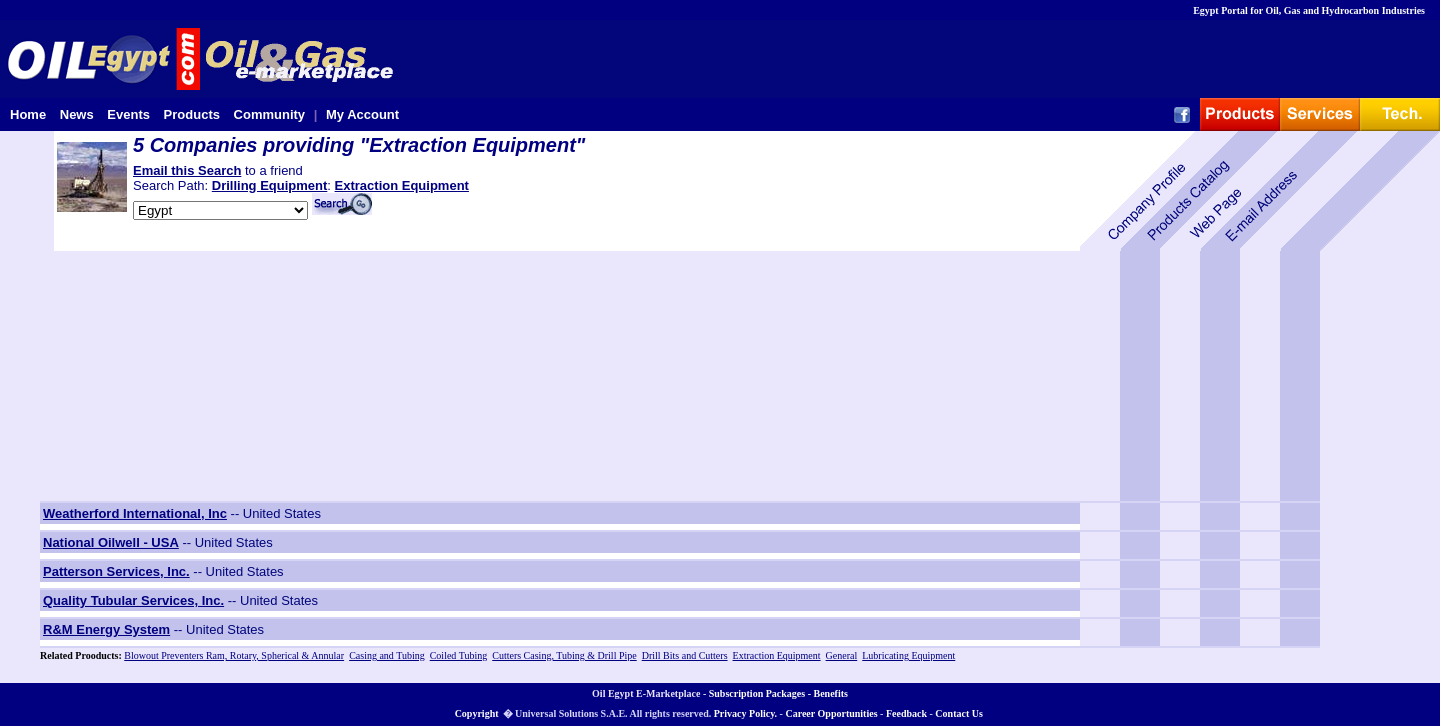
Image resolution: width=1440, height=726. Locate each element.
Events (128, 114)
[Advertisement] (165, 376)
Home (28, 114)
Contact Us (959, 713)
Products (192, 114)
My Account (362, 114)
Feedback (906, 713)
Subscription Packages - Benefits (778, 693)
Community (270, 114)
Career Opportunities (831, 713)
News (77, 114)
